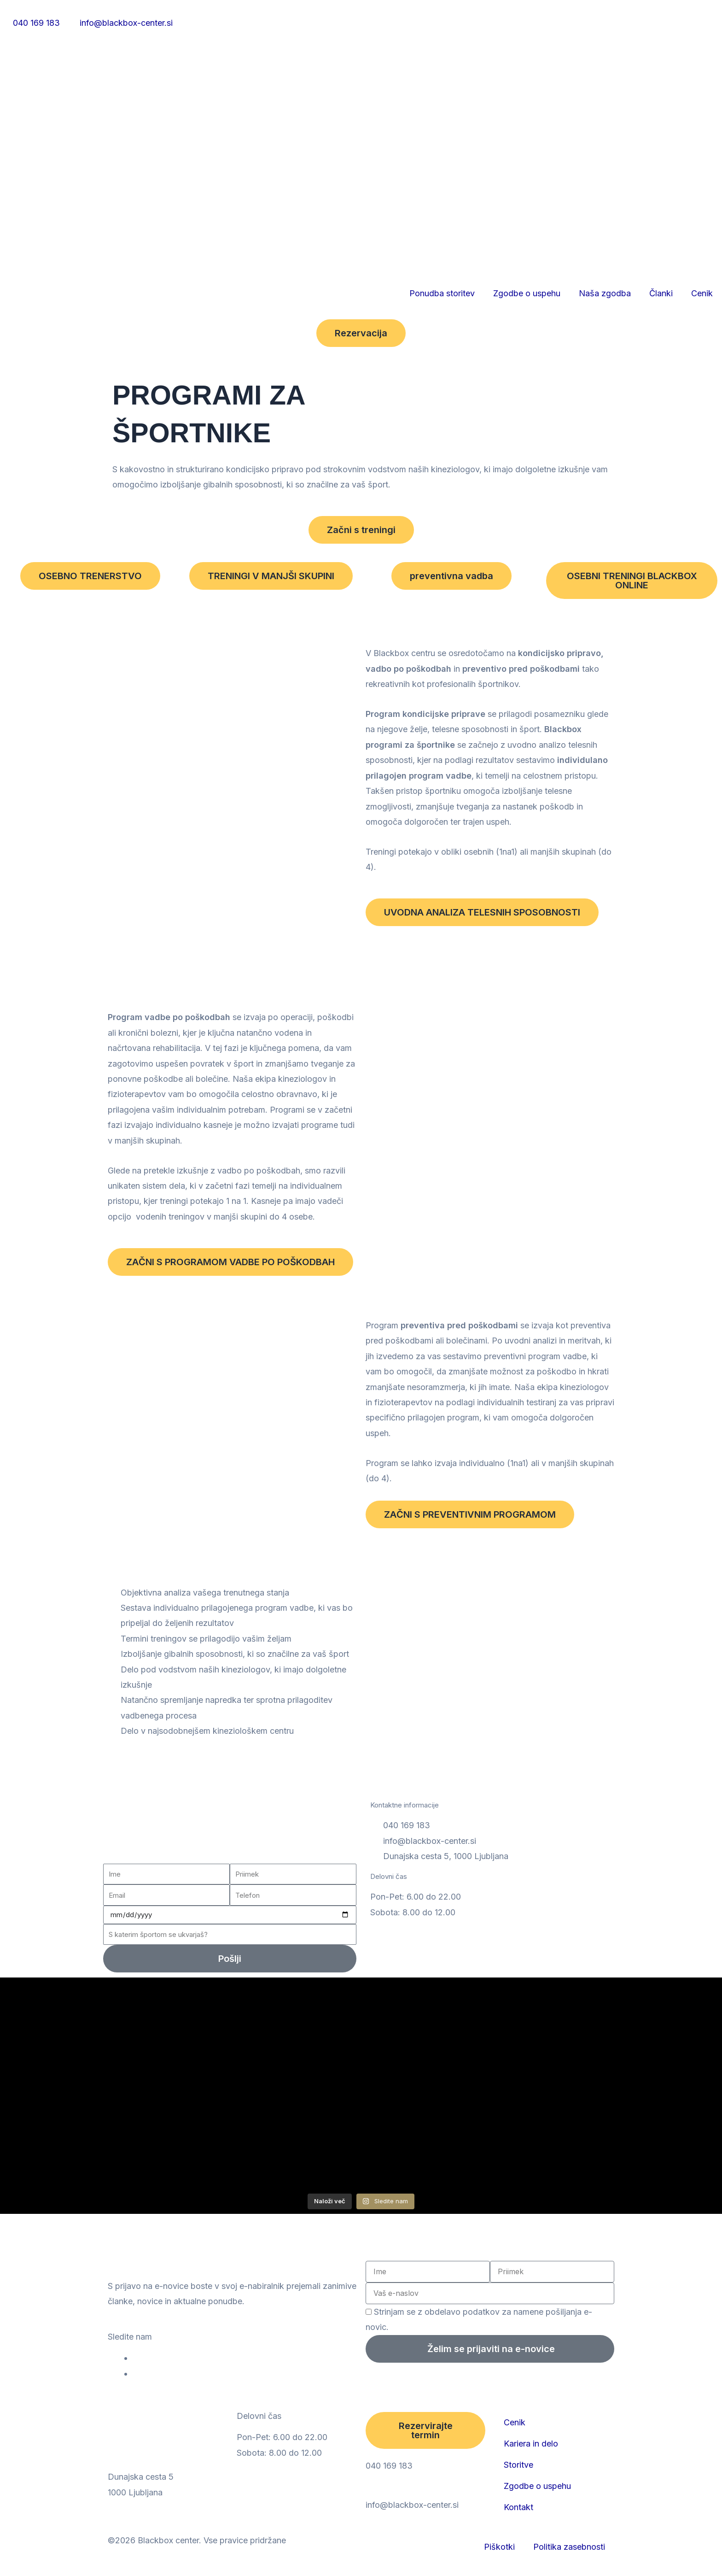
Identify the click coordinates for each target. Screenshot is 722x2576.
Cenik (702, 293)
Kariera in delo (531, 2443)
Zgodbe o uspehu (526, 293)
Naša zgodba (605, 293)
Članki (661, 293)
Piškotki (499, 2547)
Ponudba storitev (442, 293)
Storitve (518, 2465)
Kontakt (518, 2507)
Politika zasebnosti (569, 2547)
